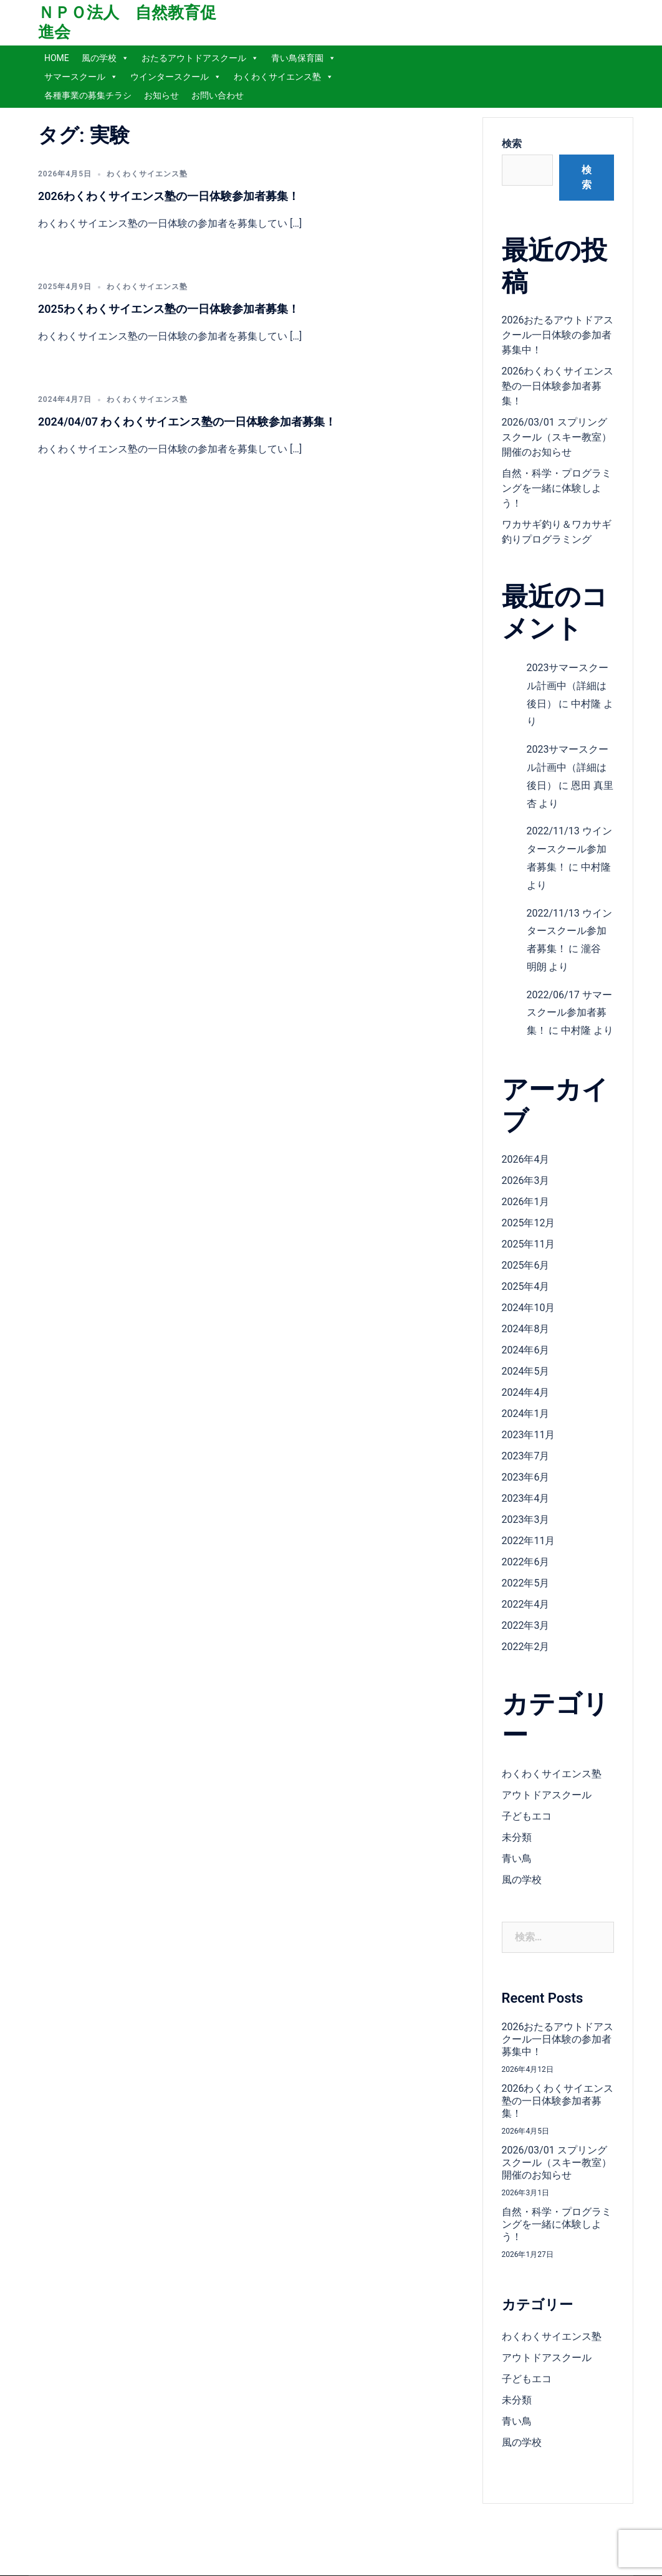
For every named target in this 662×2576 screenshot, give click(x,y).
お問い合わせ (217, 95)
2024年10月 (528, 1308)
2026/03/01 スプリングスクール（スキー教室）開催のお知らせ (557, 437)
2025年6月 (526, 1265)
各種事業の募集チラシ (88, 95)
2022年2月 (526, 1647)
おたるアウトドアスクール (200, 58)
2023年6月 (526, 1477)
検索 (512, 144)
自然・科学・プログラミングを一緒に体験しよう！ (557, 488)
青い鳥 (517, 1858)
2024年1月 (526, 1413)
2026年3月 (526, 1180)
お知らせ (161, 95)
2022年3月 (526, 1625)
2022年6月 (526, 1562)
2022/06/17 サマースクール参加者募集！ (569, 1013)
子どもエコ (527, 1816)
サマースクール (81, 76)
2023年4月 (526, 1498)
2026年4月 (526, 1159)
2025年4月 (526, 1286)
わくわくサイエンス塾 (283, 76)
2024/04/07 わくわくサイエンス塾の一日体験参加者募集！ (187, 421)
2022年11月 (528, 1541)
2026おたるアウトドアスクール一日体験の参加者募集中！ (558, 335)
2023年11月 (528, 1435)
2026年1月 (526, 1202)
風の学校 (105, 58)
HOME (56, 58)
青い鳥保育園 (303, 58)
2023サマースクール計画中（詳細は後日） (568, 686)
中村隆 (586, 704)
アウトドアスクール (547, 1795)
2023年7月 (526, 1456)
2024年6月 (526, 1350)
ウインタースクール (175, 76)
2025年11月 (528, 1244)
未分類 (517, 1837)
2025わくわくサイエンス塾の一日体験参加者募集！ (168, 308)
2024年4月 (526, 1392)
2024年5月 (526, 1371)
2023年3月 (526, 1519)
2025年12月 (528, 1223)
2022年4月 (526, 1604)
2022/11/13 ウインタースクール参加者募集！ (569, 849)
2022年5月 (526, 1583)
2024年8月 (526, 1329)
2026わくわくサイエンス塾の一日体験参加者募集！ (168, 196)
